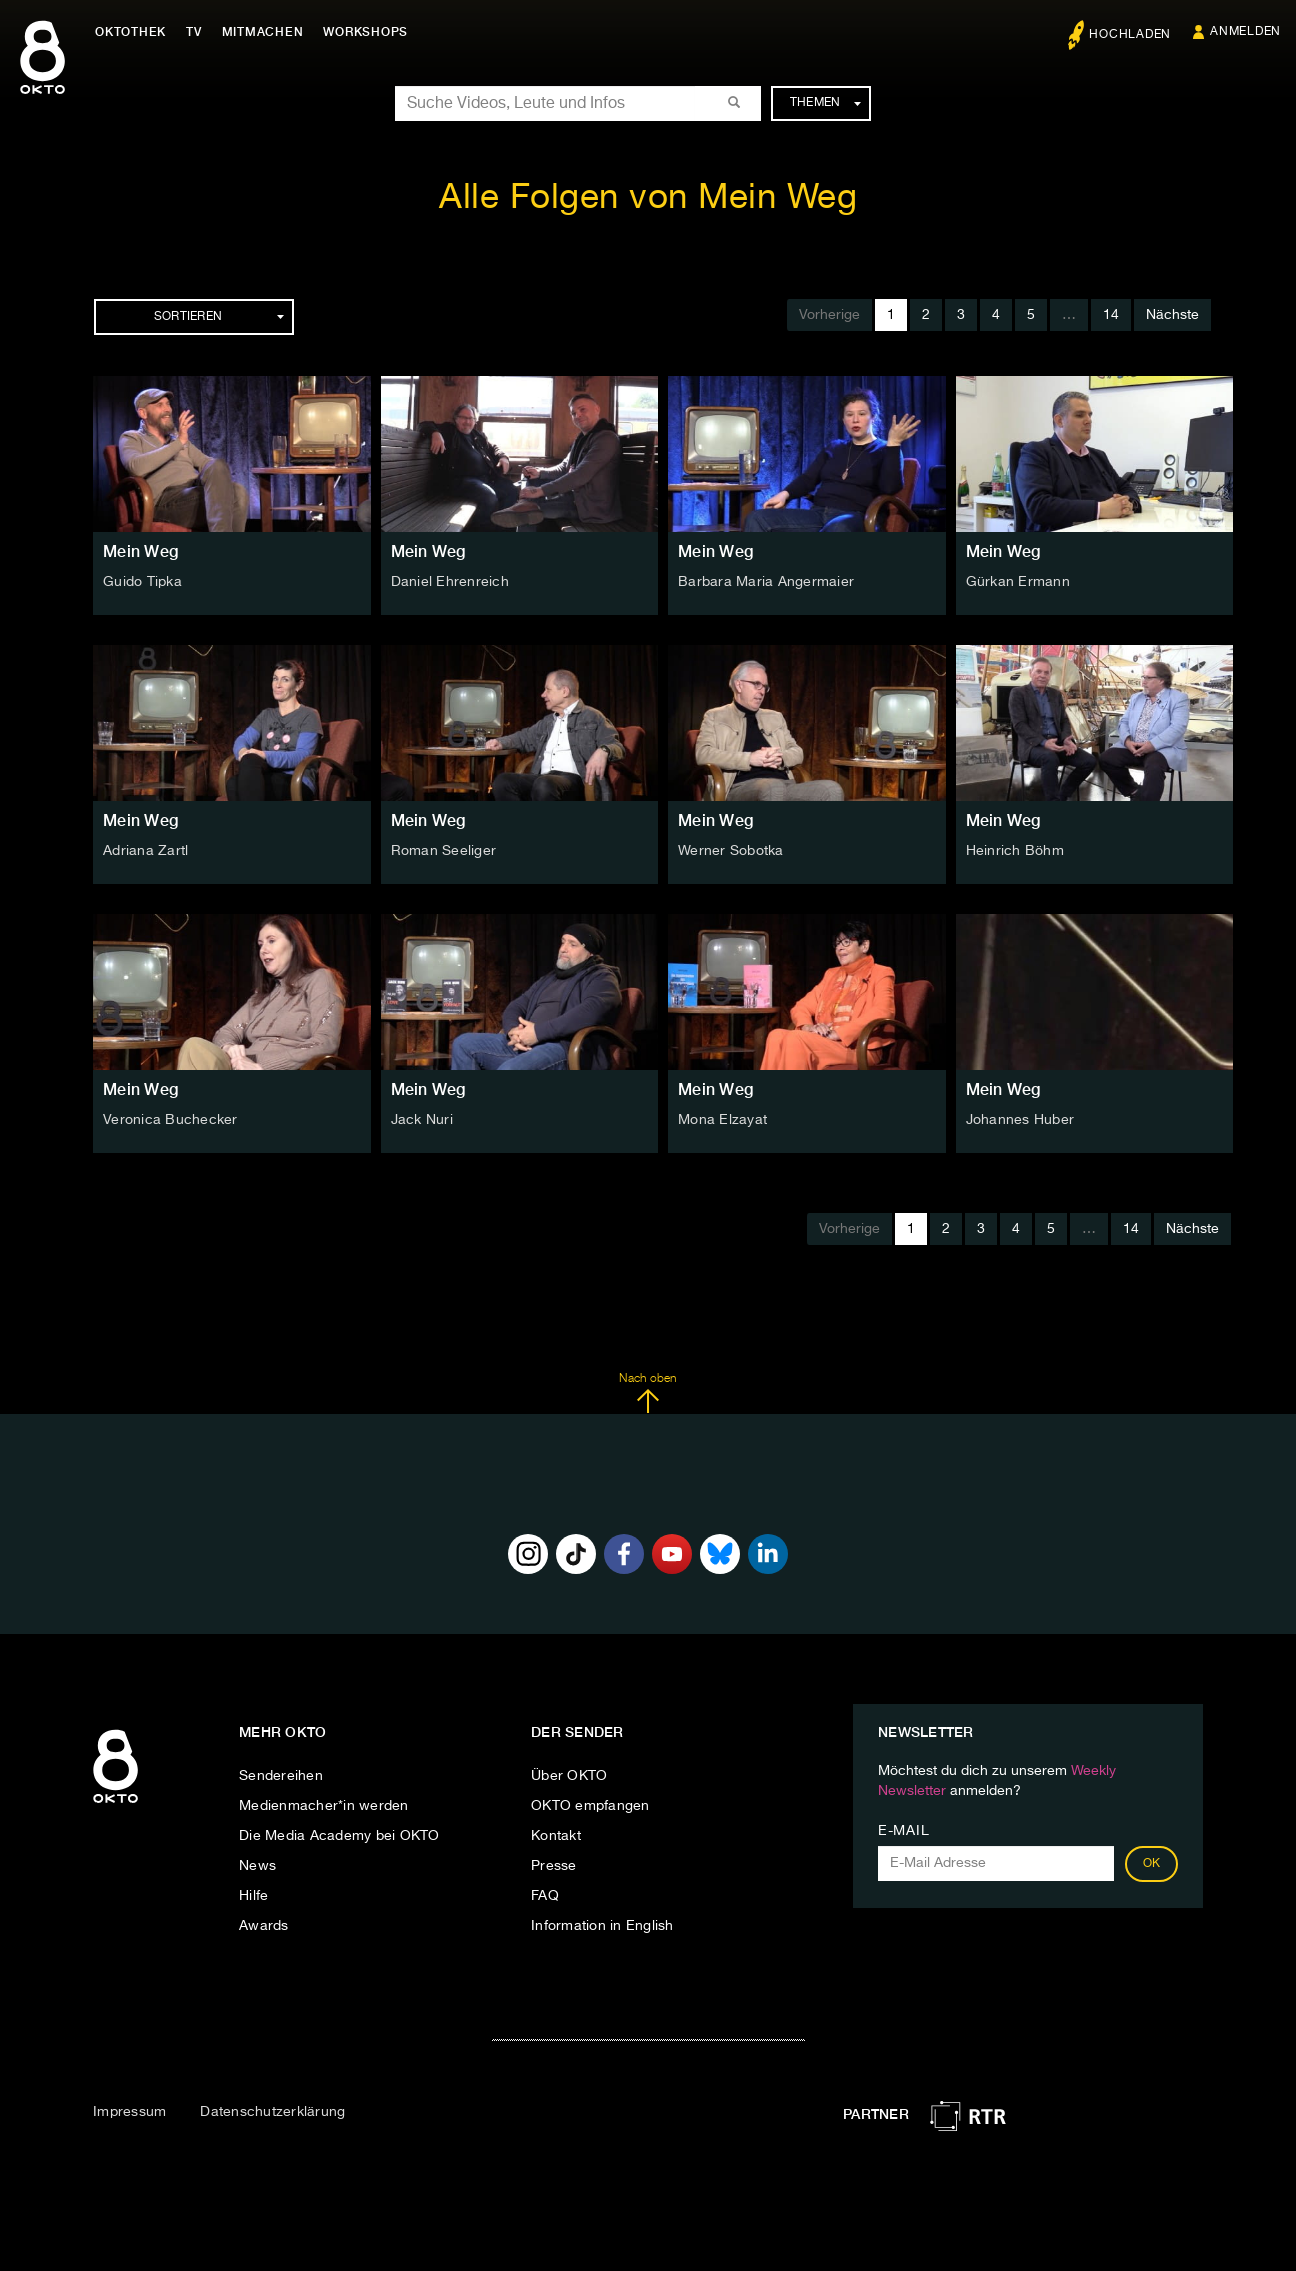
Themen (825, 103)
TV (194, 32)
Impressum (129, 2112)
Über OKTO (569, 1776)
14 (1111, 315)
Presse (554, 1866)
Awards (264, 1926)
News (257, 1866)
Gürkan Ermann (1018, 582)
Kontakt (556, 1836)
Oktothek (130, 32)
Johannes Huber (1020, 1120)
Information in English (602, 1926)
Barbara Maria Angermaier (766, 582)
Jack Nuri (422, 1120)
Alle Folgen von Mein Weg (648, 198)
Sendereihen (281, 1776)
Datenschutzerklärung (272, 2112)
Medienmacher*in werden (324, 1806)
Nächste (1172, 315)
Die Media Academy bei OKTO (339, 1836)
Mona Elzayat (722, 1120)
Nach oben (647, 1393)
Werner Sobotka (731, 851)
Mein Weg (140, 551)
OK (1152, 1864)
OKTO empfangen (590, 1806)
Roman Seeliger (444, 851)
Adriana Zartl (145, 851)
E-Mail (903, 1831)
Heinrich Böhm (1015, 851)
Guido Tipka (142, 582)
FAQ (545, 1896)
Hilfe (253, 1896)
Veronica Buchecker (170, 1120)
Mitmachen (263, 32)
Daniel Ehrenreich (450, 582)
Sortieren (219, 317)
